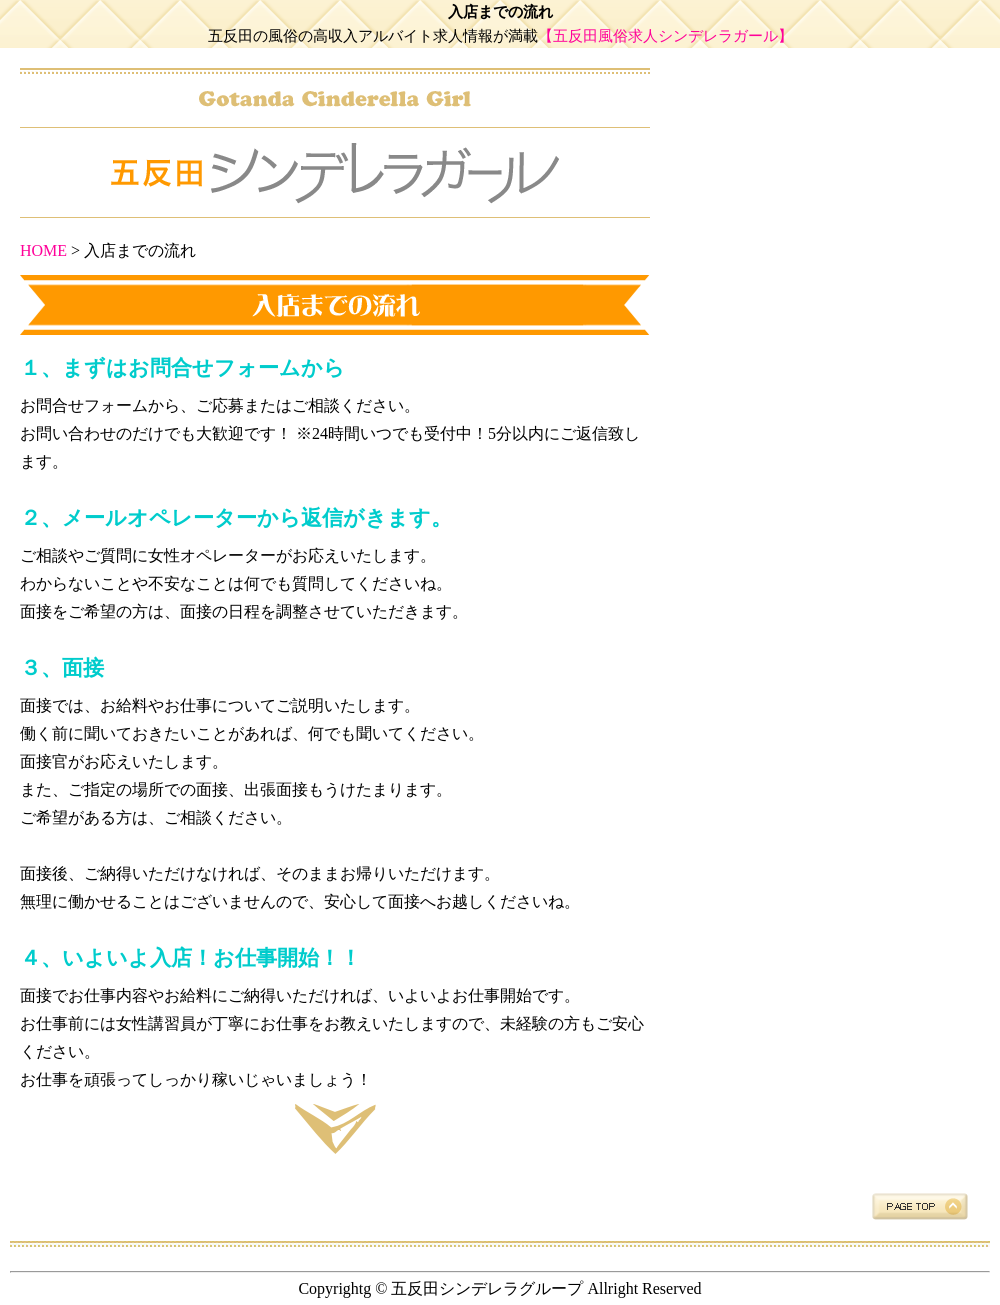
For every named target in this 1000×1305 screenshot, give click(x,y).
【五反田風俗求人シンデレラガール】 (665, 36)
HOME (43, 250)
